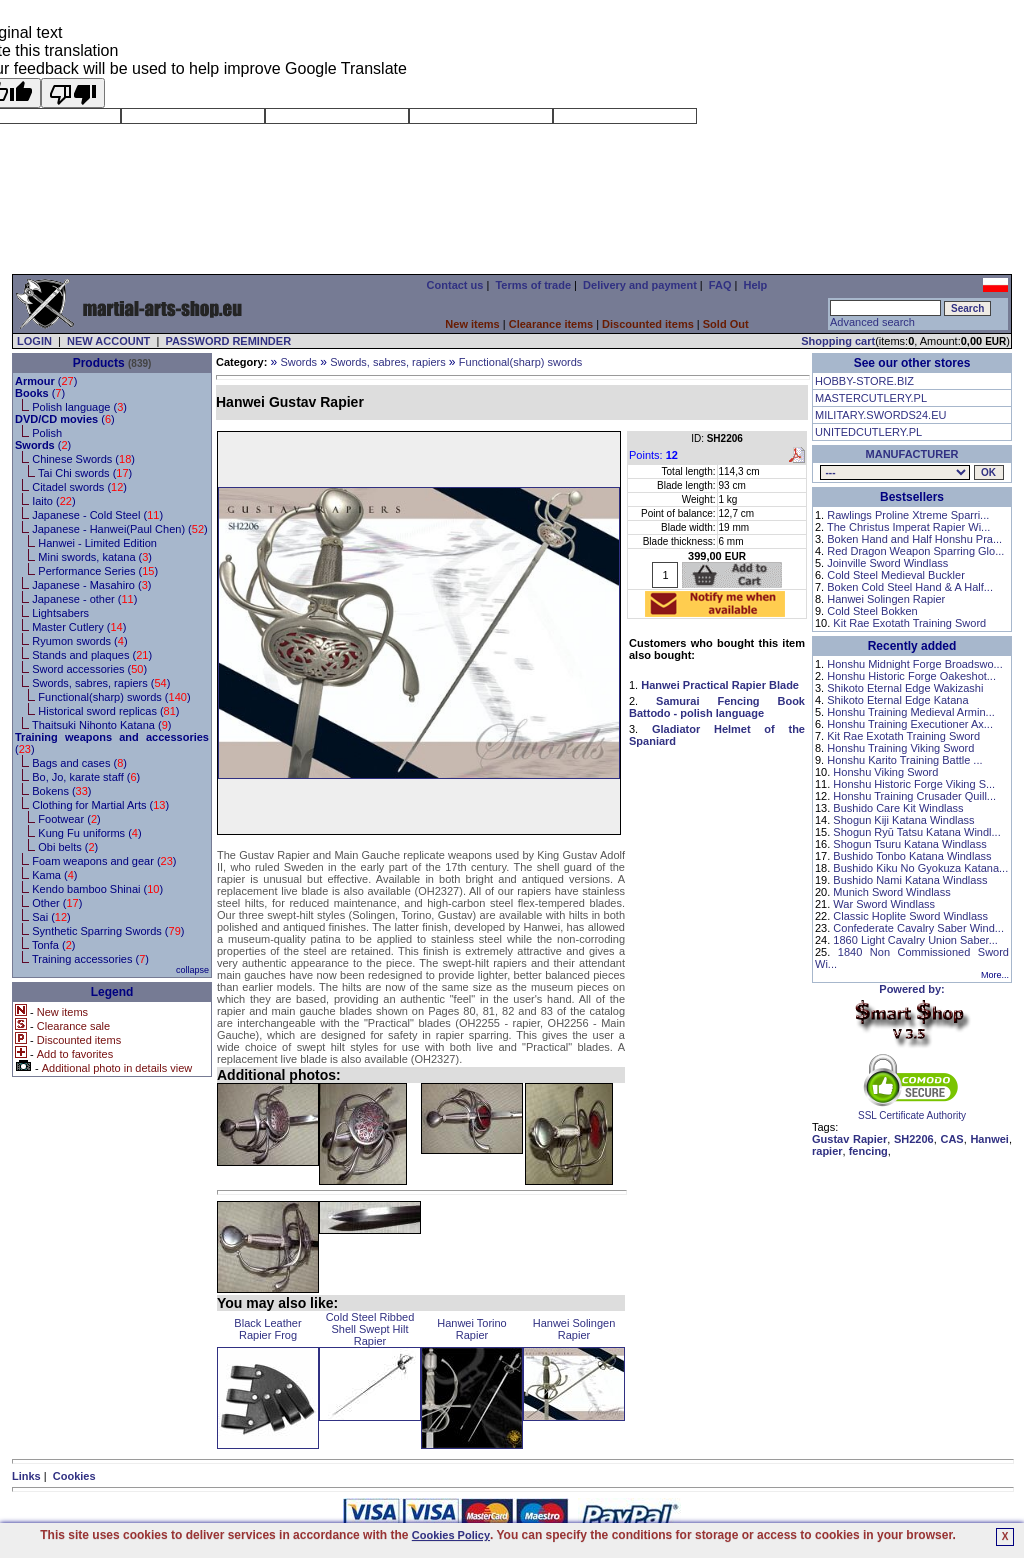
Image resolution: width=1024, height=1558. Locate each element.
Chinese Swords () (83, 459)
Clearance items (551, 324)
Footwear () (69, 819)
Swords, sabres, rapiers (388, 362)
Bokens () (61, 791)
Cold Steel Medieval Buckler (896, 575)
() (46, 381)
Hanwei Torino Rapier (472, 1329)
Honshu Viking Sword (885, 772)
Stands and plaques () (92, 655)
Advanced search (872, 322)
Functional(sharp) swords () (114, 697)
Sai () (51, 917)
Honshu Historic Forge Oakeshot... (911, 676)
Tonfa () (53, 945)
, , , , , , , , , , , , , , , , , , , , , (895, 472)
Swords (298, 362)
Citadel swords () (79, 487)
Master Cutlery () (79, 627)
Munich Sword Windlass (891, 892)
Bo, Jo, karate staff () (86, 777)
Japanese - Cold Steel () (97, 515)
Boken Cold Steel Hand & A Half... (910, 587)
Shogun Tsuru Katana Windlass (909, 844)
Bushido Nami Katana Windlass (910, 880)
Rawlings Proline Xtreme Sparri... (908, 515)
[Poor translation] (73, 93)
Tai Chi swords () (85, 473)
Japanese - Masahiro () (91, 585)
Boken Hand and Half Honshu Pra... (914, 539)
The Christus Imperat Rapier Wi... (908, 527)
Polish (47, 433)
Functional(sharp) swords (521, 362)
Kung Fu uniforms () (89, 833)
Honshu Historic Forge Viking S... (914, 784)
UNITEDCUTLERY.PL (868, 432)
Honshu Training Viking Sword (900, 748)
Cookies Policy (451, 1535)
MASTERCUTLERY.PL (871, 398)
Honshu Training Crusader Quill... (914, 796)
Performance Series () (98, 571)
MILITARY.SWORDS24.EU (880, 415)
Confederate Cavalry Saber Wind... (918, 928)
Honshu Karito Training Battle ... (904, 760)
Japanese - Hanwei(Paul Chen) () (120, 529)
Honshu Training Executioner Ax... (910, 724)
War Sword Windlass (884, 904)
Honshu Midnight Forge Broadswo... (914, 664)
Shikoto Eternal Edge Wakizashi (905, 688)
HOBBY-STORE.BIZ (864, 381)
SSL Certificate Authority (912, 1111)
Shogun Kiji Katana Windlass (903, 820)
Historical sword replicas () (108, 711)
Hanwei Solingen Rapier (574, 1329)
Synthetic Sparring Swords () (108, 931)
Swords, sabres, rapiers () (101, 683)
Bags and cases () (79, 763)
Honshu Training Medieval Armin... (911, 712)
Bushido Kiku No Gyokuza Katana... (920, 868)
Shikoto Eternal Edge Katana (897, 700)
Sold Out (726, 324)
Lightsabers (60, 613)
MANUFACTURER (912, 454)
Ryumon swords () (79, 641)
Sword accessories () (89, 669)
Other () (57, 903)
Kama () (54, 875)
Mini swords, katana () (95, 557)
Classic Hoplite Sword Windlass (910, 916)
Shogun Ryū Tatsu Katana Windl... (916, 832)
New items (472, 324)
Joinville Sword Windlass (887, 563)
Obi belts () (68, 847)
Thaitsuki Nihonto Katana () (101, 725)
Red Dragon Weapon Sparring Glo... (915, 551)
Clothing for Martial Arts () (100, 805)
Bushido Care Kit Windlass (898, 808)
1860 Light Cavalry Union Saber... (915, 940)
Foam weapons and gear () (104, 861)
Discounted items (648, 324)
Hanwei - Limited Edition (97, 543)
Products (99, 363)
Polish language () (79, 407)
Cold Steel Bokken (872, 611)
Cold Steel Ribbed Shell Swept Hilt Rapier (370, 1329)
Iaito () (53, 501)
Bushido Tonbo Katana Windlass (912, 856)
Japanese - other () (84, 599)
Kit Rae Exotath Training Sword (909, 623)
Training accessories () (90, 959)
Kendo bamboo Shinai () (97, 889)
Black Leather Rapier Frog (267, 1329)
